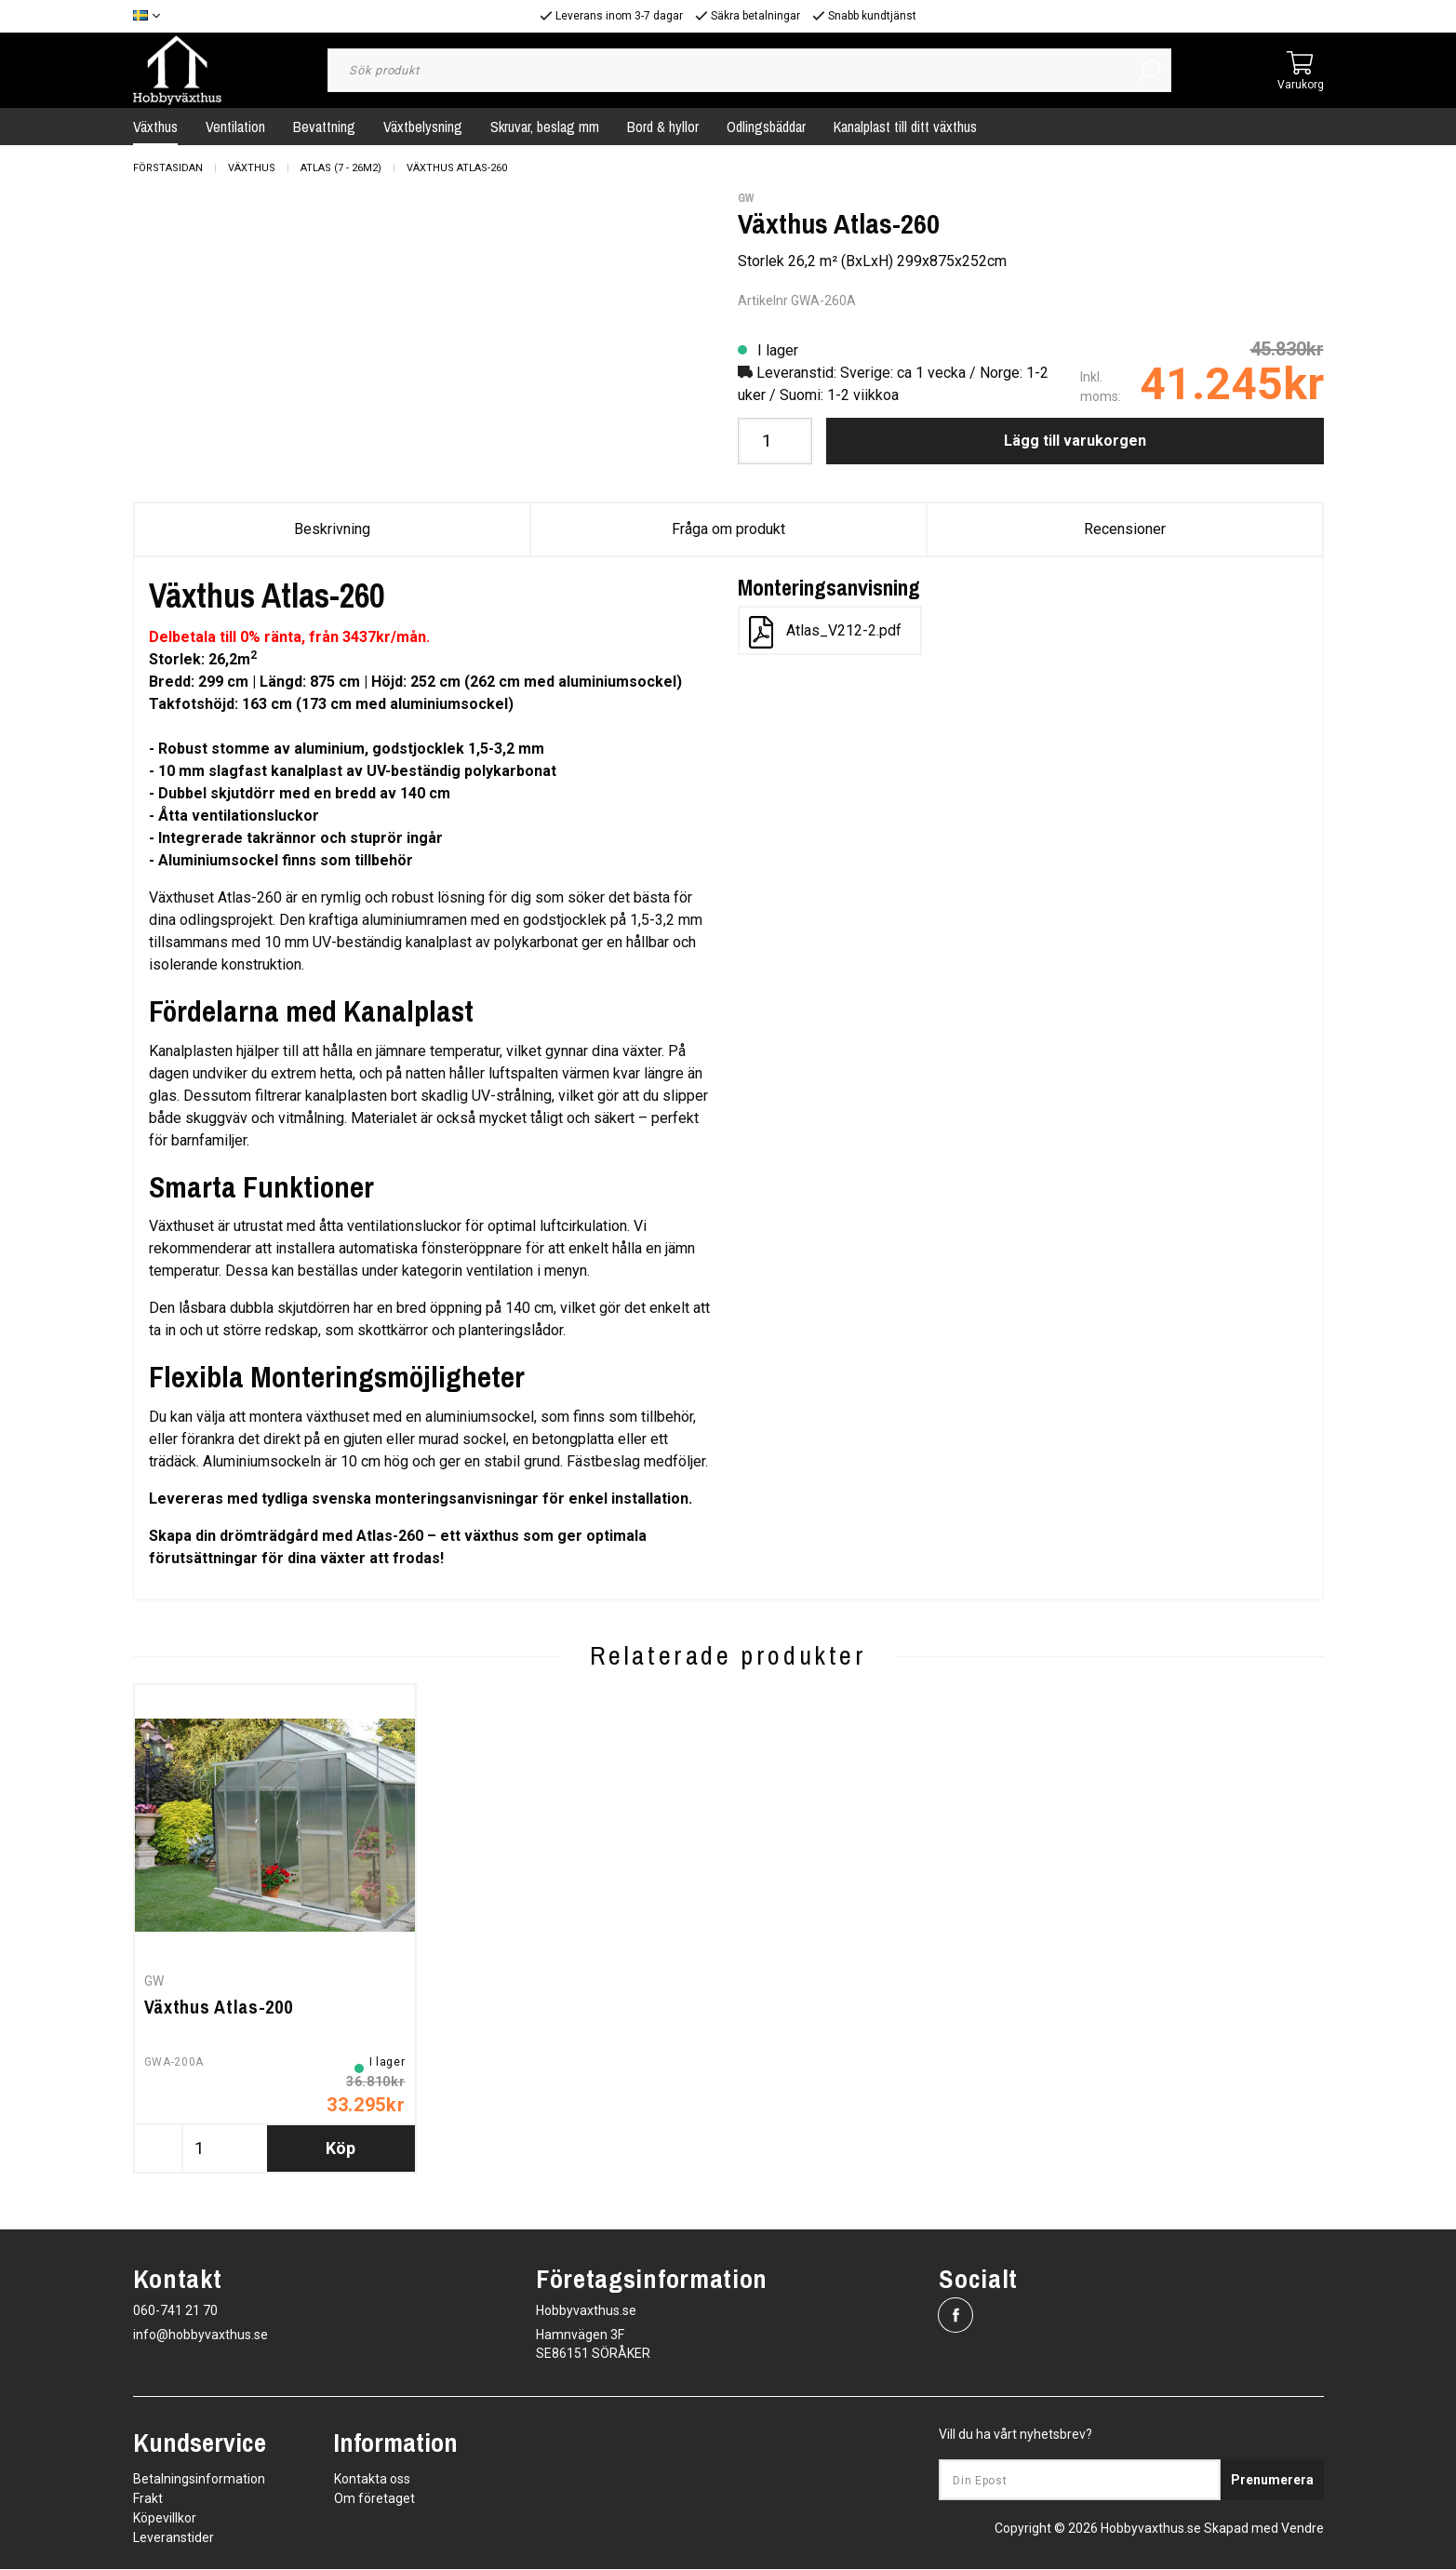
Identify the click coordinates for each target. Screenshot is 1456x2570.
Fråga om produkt (728, 529)
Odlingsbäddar (766, 126)
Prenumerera (1272, 2480)
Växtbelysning (422, 126)
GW (746, 198)
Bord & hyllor (663, 126)
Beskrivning (332, 529)
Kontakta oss (372, 2479)
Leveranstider (173, 2538)
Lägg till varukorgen (1075, 440)
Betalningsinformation (199, 2479)
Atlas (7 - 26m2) (341, 168)
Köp (340, 2149)
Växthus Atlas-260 (457, 168)
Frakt (148, 2499)
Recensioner (1125, 529)
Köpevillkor (164, 2518)
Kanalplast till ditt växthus (905, 126)
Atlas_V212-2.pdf (825, 632)
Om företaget (374, 2499)
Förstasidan (168, 168)
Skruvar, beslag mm (544, 126)
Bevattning (324, 126)
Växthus (155, 126)
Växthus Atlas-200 (218, 2007)
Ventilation (235, 126)
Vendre (1302, 2529)
